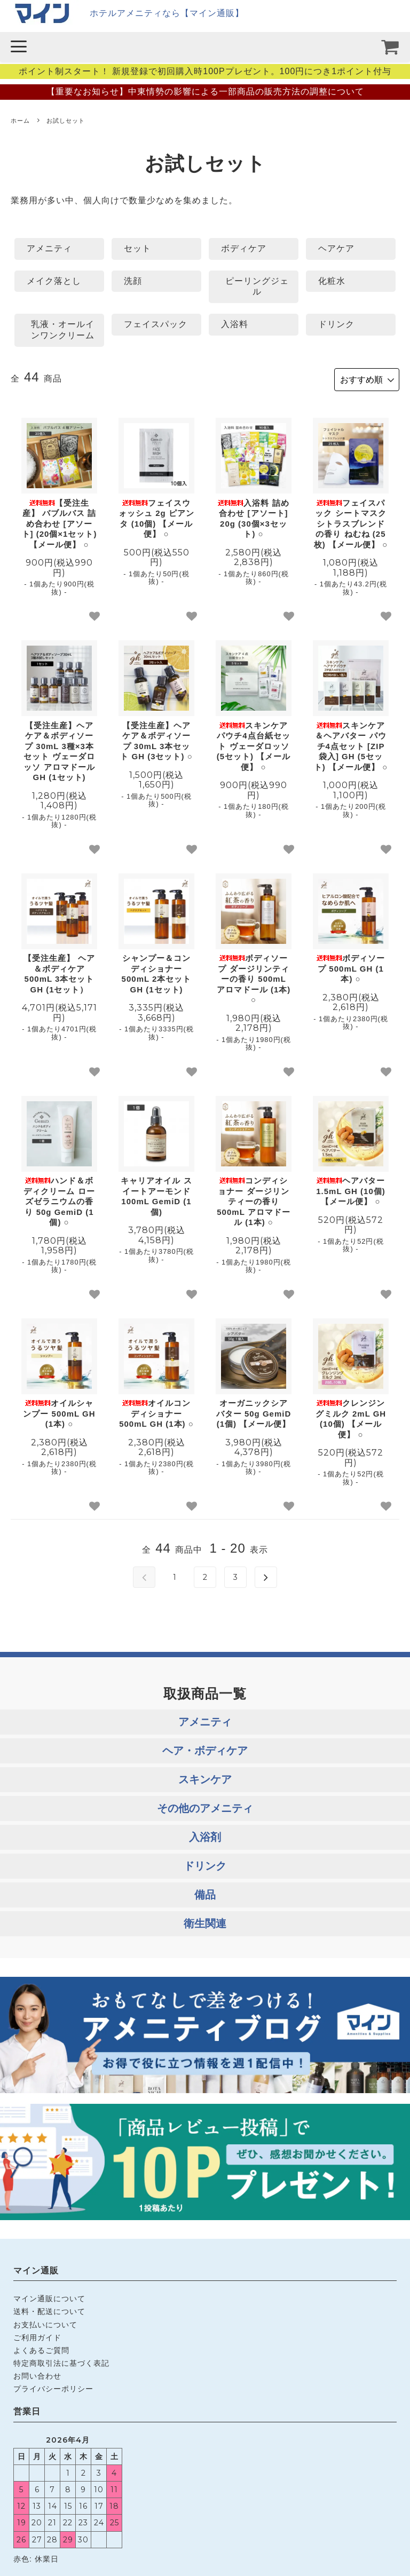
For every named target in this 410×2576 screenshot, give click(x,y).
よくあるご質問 (41, 2348)
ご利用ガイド (37, 2335)
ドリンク (205, 1864)
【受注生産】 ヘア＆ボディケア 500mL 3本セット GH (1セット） (58, 972)
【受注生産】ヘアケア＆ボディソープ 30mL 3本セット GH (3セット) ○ (156, 739)
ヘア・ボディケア (205, 1748)
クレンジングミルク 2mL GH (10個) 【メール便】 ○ (351, 1417)
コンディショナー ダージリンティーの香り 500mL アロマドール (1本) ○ (253, 1199)
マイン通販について (49, 2297)
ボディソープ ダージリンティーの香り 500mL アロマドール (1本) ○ (254, 977)
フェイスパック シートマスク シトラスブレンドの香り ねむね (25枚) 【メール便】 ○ (351, 521)
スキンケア (205, 1777)
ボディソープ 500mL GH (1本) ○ (351, 967)
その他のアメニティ (205, 1806)
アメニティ (205, 1720)
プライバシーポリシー (53, 2386)
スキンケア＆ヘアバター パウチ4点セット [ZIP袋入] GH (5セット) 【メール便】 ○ (351, 744)
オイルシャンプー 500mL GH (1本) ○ (59, 1412)
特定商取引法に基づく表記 (61, 2361)
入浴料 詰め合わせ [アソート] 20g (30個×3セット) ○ (253, 516)
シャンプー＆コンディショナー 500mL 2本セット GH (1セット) (157, 972)
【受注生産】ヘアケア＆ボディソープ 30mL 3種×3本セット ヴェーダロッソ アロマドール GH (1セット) (58, 749)
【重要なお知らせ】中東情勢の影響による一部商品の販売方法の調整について (205, 91)
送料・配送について (49, 2309)
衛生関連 (205, 1921)
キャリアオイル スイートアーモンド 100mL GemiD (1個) (156, 1194)
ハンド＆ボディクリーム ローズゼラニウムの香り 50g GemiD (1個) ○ (58, 1199)
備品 (205, 1892)
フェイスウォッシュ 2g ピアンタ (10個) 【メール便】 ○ (156, 516)
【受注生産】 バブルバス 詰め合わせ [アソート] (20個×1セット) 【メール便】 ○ (59, 521)
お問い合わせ (37, 2374)
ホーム (20, 120)
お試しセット (65, 120)
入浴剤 (205, 1835)
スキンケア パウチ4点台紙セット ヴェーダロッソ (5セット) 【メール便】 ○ (254, 744)
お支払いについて (45, 2322)
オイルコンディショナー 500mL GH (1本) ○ (156, 1412)
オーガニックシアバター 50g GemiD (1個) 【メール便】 (253, 1412)
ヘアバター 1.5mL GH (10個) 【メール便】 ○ (350, 1189)
